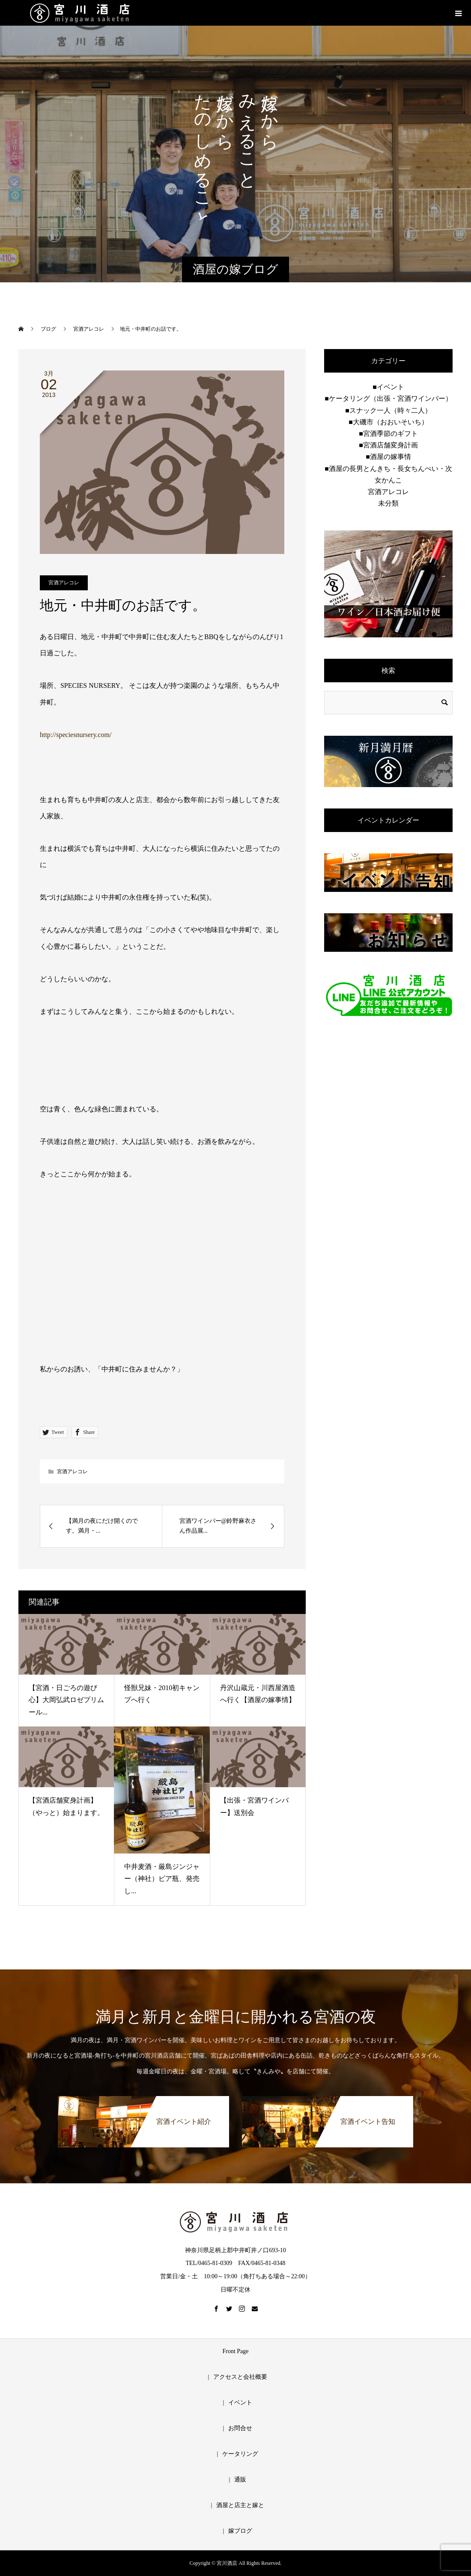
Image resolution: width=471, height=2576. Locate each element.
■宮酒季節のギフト (388, 433)
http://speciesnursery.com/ (75, 734)
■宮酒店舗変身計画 (388, 445)
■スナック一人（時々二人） (388, 410)
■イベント (388, 387)
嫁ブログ (240, 2531)
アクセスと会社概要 (240, 2377)
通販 (240, 2479)
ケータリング (240, 2454)
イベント (240, 2402)
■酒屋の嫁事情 (388, 456)
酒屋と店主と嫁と (240, 2505)
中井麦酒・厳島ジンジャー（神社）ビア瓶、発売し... (162, 1879)
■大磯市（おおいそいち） (388, 422)
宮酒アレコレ (63, 583)
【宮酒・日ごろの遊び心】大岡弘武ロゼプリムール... (66, 1700)
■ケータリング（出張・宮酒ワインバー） (388, 398)
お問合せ (240, 2428)
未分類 (388, 503)
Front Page (235, 2351)
